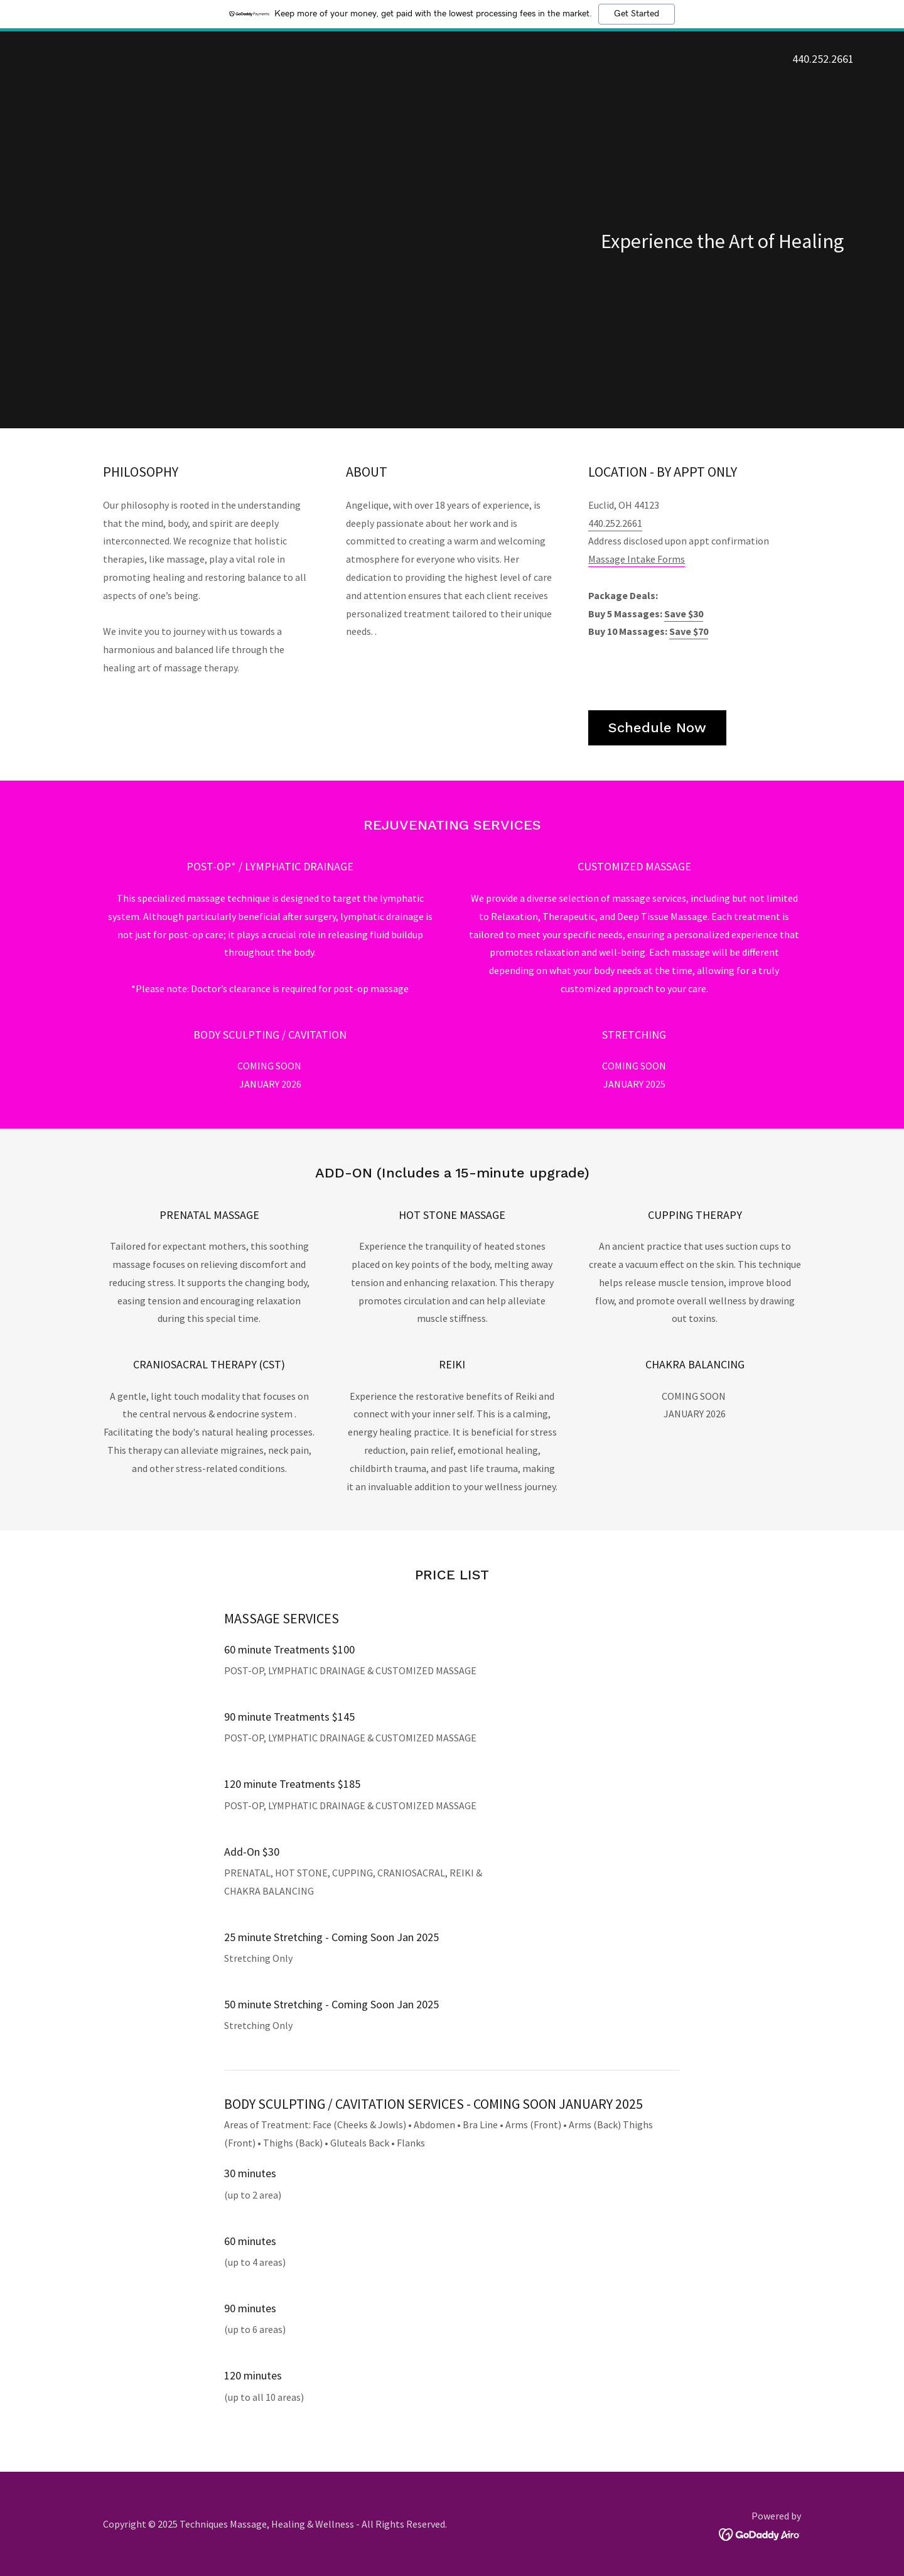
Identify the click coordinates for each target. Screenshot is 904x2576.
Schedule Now (657, 727)
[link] (760, 2533)
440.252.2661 (615, 523)
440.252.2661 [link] (823, 58)
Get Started (636, 13)
